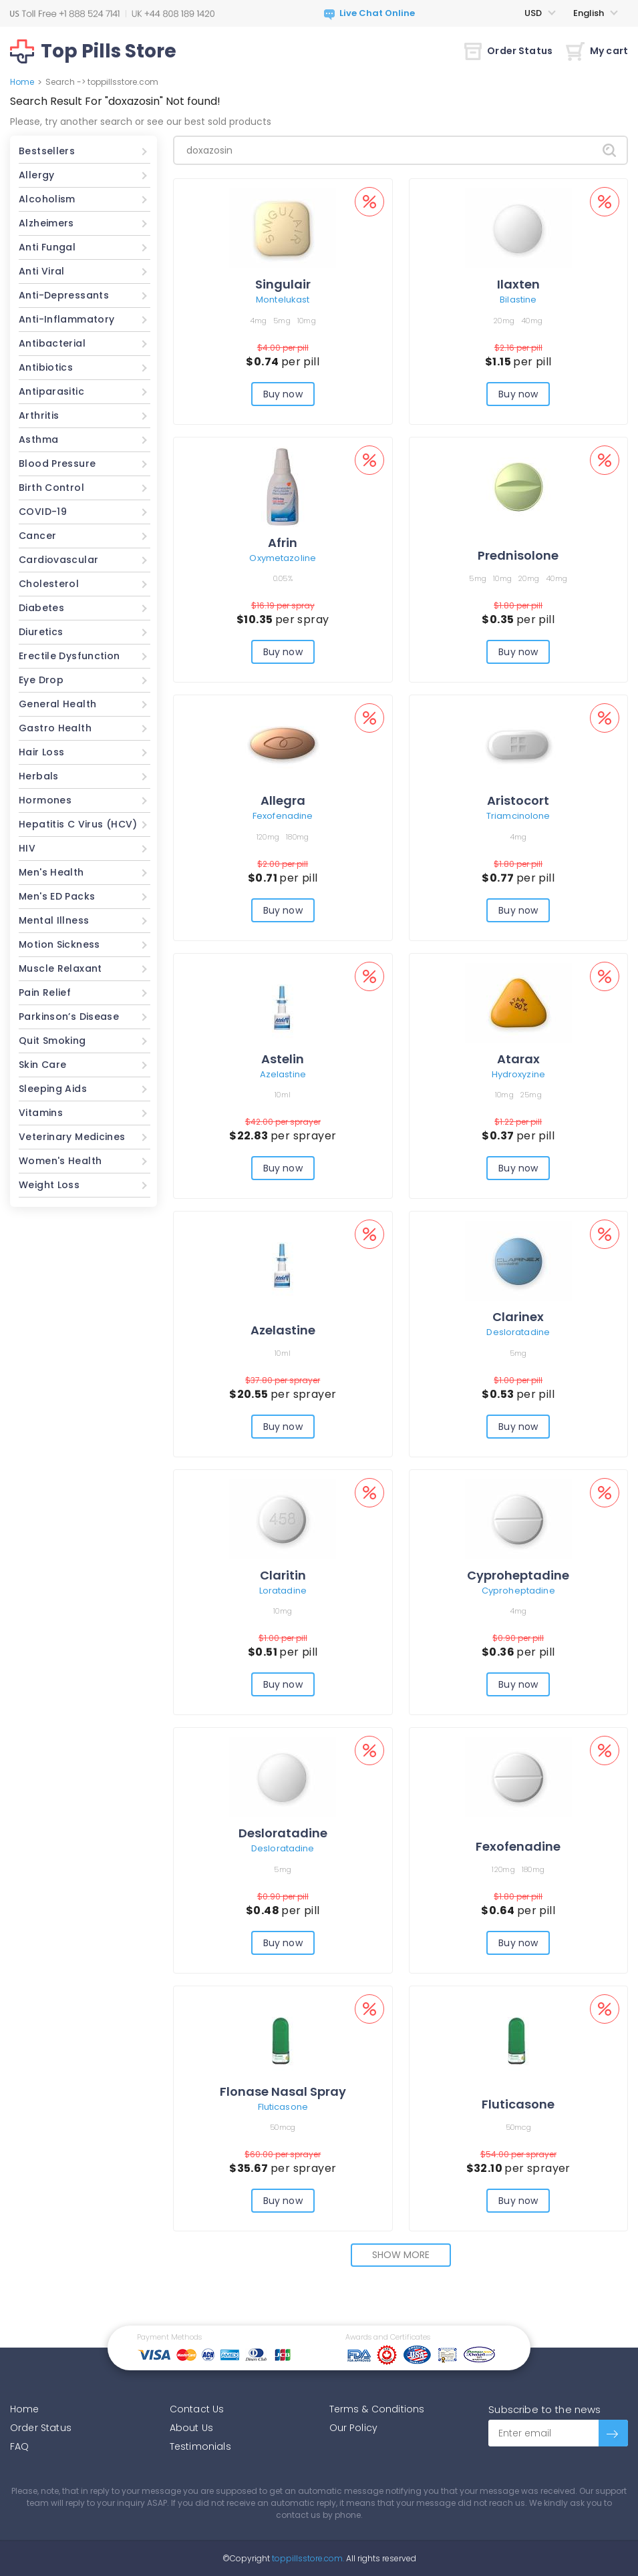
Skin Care (42, 1064)
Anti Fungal (47, 247)
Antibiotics (46, 367)
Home (22, 81)
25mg (531, 1094)
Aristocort (518, 800)
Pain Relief (45, 992)
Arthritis (39, 415)
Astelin (282, 1059)
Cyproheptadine (518, 1575)
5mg (282, 320)
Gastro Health (55, 728)
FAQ (19, 2446)
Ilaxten (518, 284)
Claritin (283, 1575)
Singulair (283, 284)
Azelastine (283, 1074)
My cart (597, 50)
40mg (531, 320)
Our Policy (353, 2427)
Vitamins (41, 1112)
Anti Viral (42, 271)
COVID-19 (43, 511)
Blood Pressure (57, 463)
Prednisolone (518, 555)
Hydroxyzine (518, 1074)
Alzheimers (46, 223)
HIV (27, 848)
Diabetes (41, 607)
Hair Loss (41, 752)
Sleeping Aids (53, 1088)
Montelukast (282, 299)
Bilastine (518, 299)
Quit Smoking (52, 1040)
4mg (258, 320)
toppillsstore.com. (307, 2558)
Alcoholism (47, 199)
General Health (57, 704)
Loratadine (283, 1590)
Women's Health (60, 1160)
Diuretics (41, 631)
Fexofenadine (283, 815)
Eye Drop (41, 680)
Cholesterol (49, 583)
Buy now (283, 394)
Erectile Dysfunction (69, 656)
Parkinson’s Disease (69, 1016)
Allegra (283, 800)
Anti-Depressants (64, 295)
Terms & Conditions (377, 2409)
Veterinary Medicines (72, 1136)
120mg (268, 837)
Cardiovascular (58, 559)
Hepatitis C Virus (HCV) (78, 824)
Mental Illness (54, 920)
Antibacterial (52, 343)
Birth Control (51, 487)
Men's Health (51, 872)
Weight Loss (49, 1184)
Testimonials (200, 2446)
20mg (504, 320)
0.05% (283, 578)
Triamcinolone (518, 815)
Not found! (193, 101)
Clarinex (518, 1316)
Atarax (518, 1059)
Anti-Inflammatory (66, 319)
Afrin (282, 542)
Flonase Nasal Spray (283, 2091)
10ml (283, 1094)
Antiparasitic (51, 391)
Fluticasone (283, 2106)
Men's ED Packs (57, 896)
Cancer (37, 535)
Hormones (45, 800)
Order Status (508, 50)
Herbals (39, 776)
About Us (191, 2427)
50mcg (282, 2127)
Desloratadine (518, 1332)
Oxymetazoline (282, 558)
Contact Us (197, 2409)
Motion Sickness (59, 944)
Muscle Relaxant (60, 968)
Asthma (38, 439)
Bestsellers (47, 151)
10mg (306, 320)
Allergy (37, 175)
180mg (297, 837)
